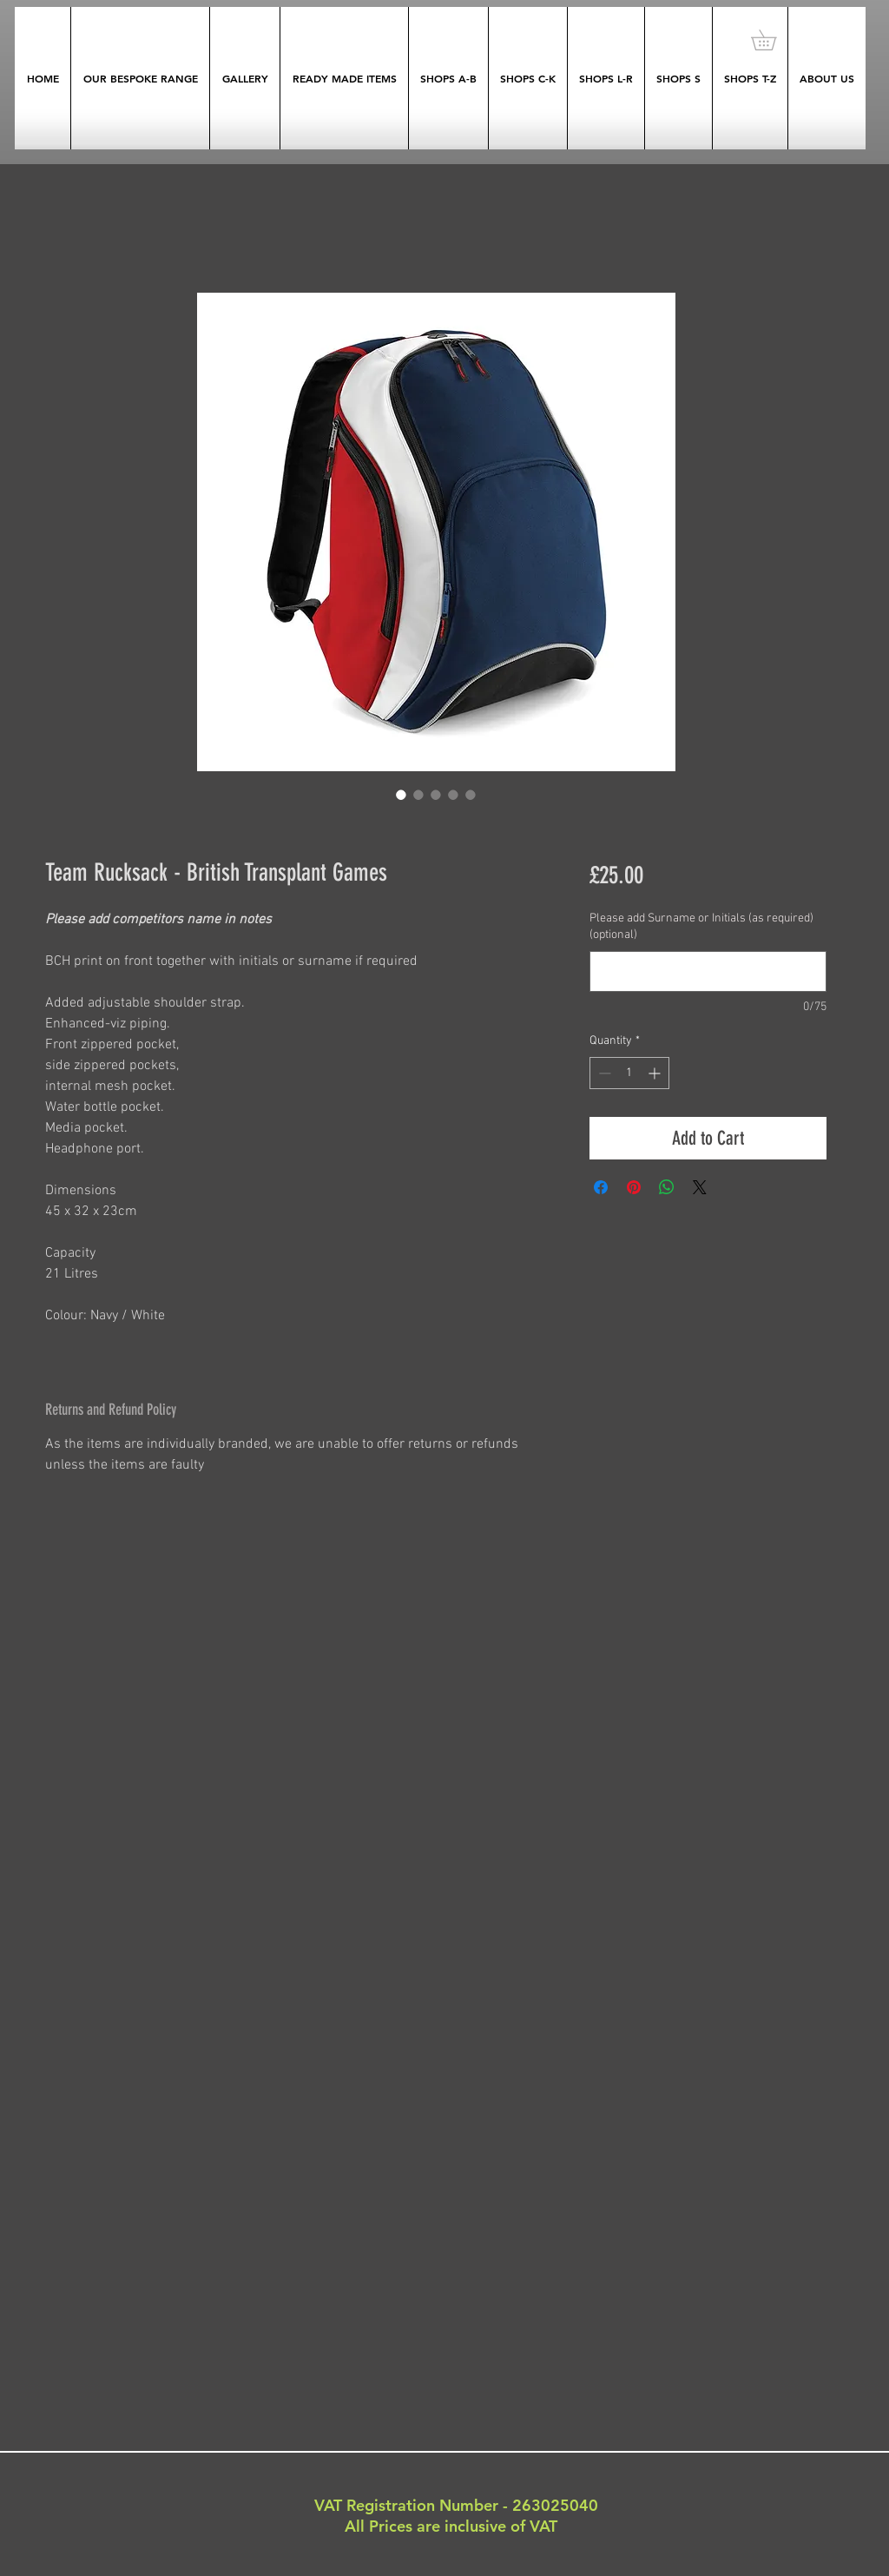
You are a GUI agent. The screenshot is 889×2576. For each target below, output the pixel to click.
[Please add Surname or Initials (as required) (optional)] (708, 971)
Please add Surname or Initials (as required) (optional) (701, 927)
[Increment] (656, 1073)
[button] (773, 40)
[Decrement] (603, 1073)
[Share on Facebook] (600, 1187)
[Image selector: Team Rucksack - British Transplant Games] (401, 794)
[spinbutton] (629, 1073)
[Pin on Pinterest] (633, 1187)
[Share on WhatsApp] (666, 1187)
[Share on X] (699, 1187)
